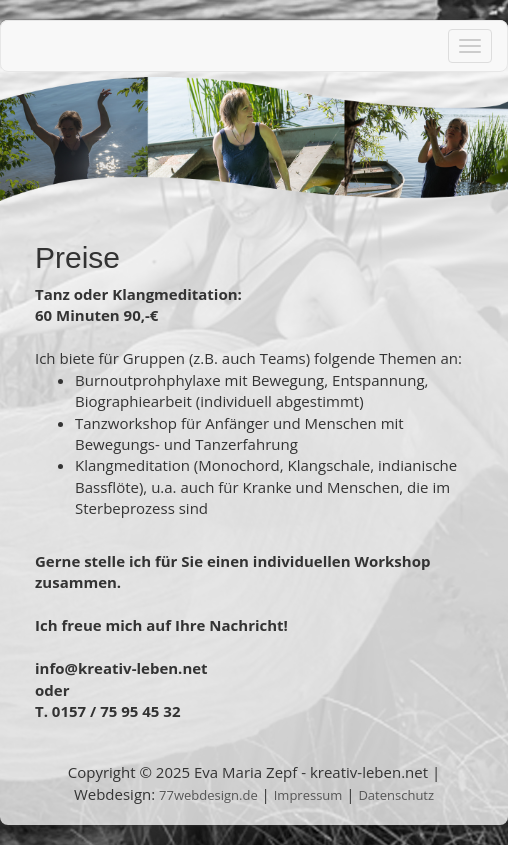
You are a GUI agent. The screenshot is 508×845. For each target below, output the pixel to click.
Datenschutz (396, 795)
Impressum (308, 795)
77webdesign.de (208, 795)
